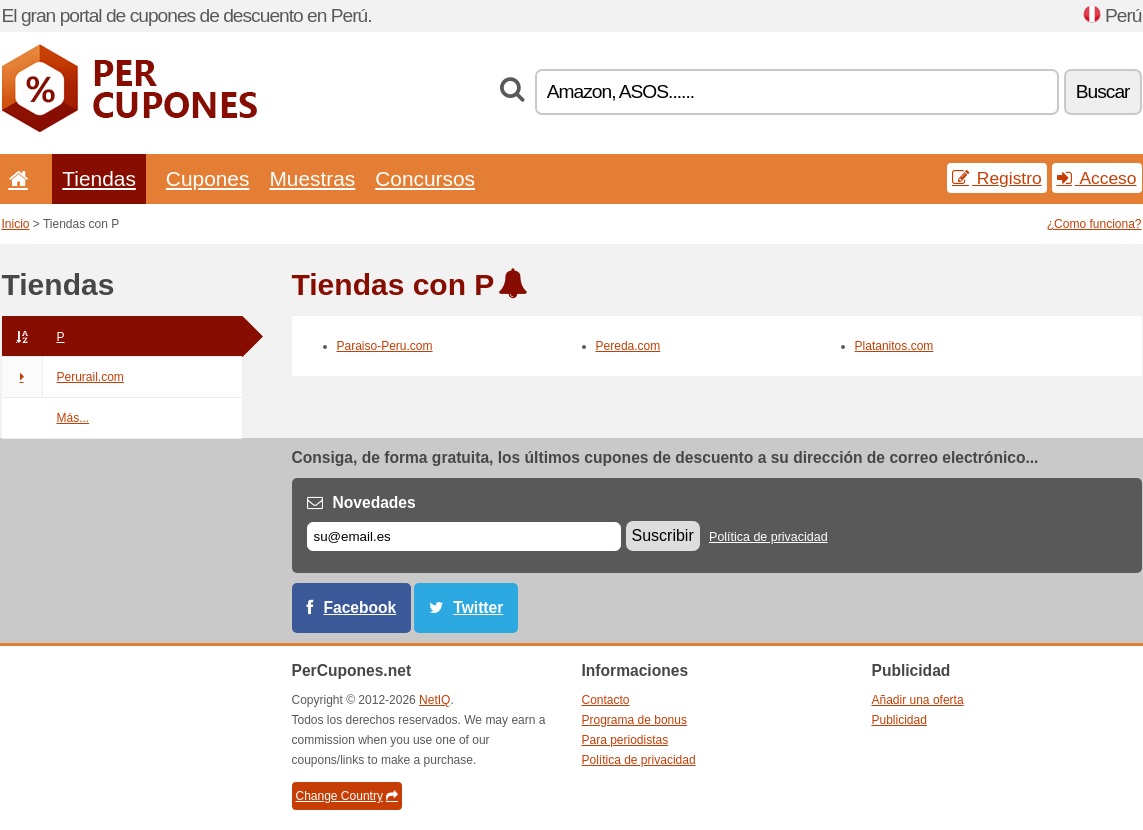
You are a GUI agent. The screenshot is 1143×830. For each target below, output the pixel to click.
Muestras (312, 178)
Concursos (425, 178)
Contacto (606, 700)
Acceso (1097, 178)
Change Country (347, 796)
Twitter (478, 607)
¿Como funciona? (1094, 224)
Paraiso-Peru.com (385, 346)
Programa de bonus (634, 720)
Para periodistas (625, 740)
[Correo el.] (464, 536)
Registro (997, 178)
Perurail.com (63, 377)
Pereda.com (628, 346)
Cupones (208, 178)
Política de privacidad (768, 537)
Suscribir (663, 535)
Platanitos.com (894, 346)
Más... (73, 418)
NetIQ (434, 700)
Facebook (360, 607)
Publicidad (899, 720)
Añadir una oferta (918, 700)
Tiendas (99, 178)
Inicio (16, 224)
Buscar (1103, 91)
